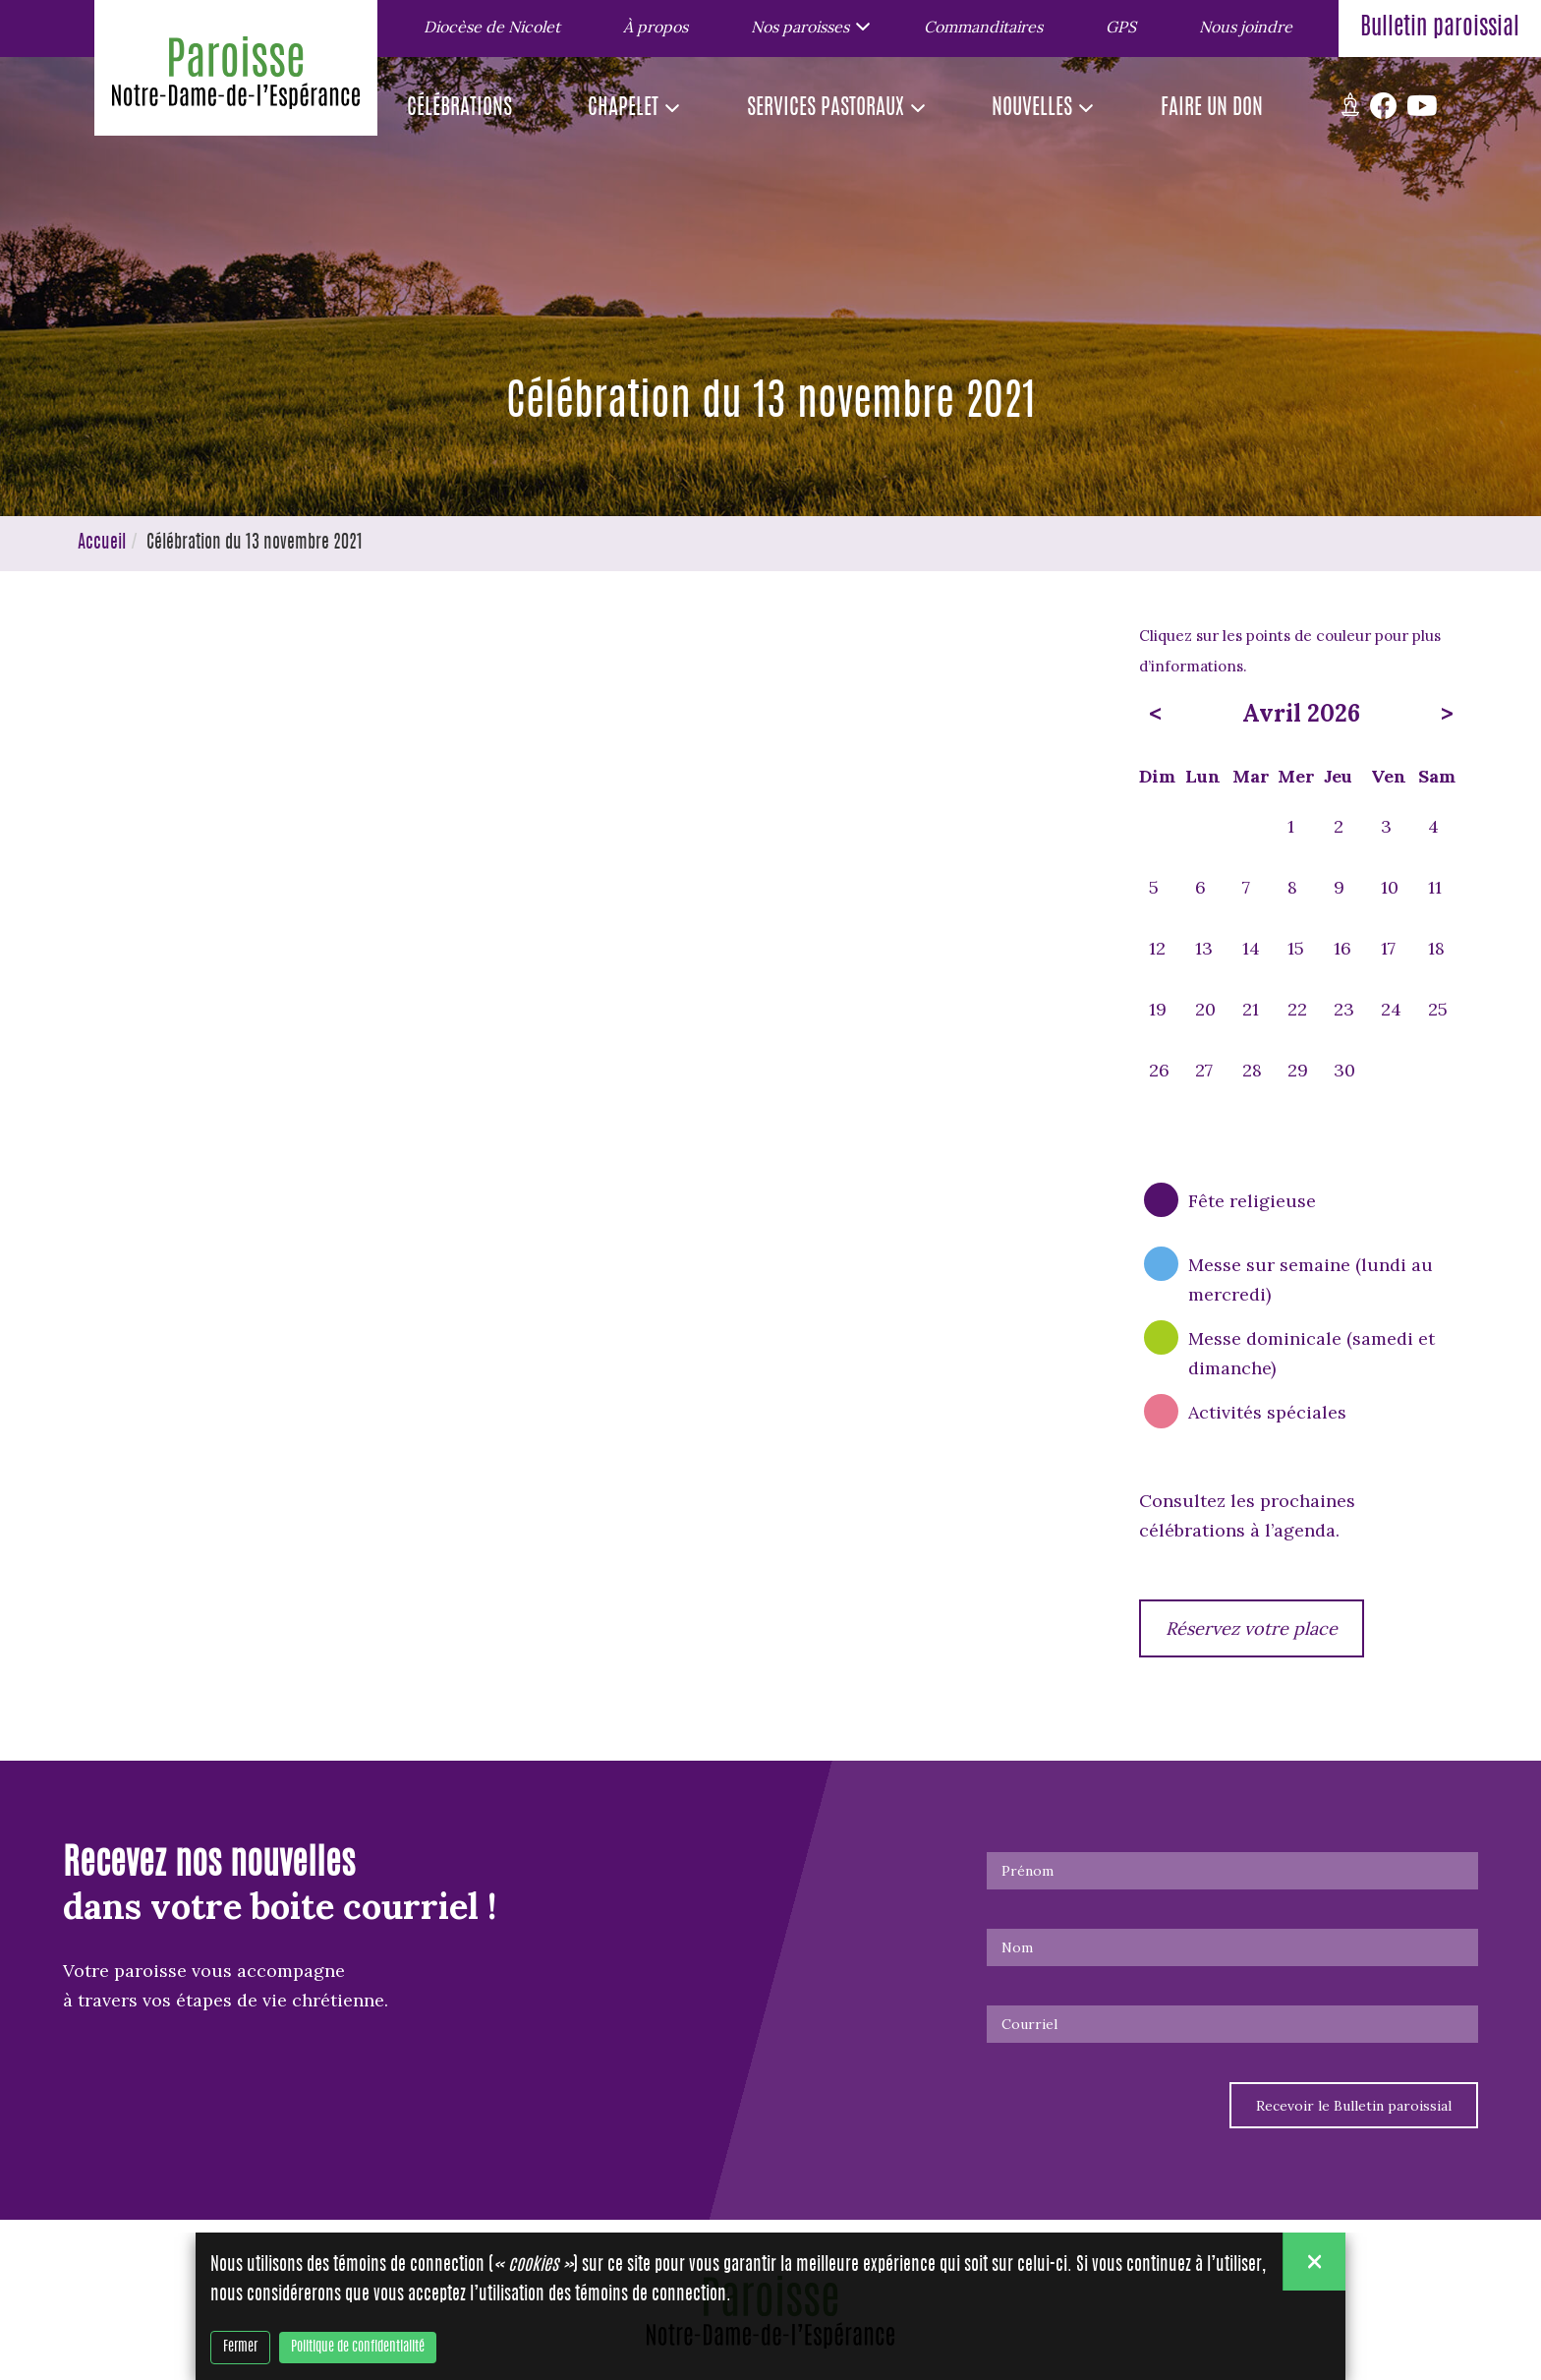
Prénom (1027, 1871)
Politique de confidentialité (358, 2348)
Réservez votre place (1252, 1628)
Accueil (102, 543)
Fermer (240, 2348)
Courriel (1029, 2024)
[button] (805, 25)
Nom (1017, 1947)
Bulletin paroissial (1439, 28)
